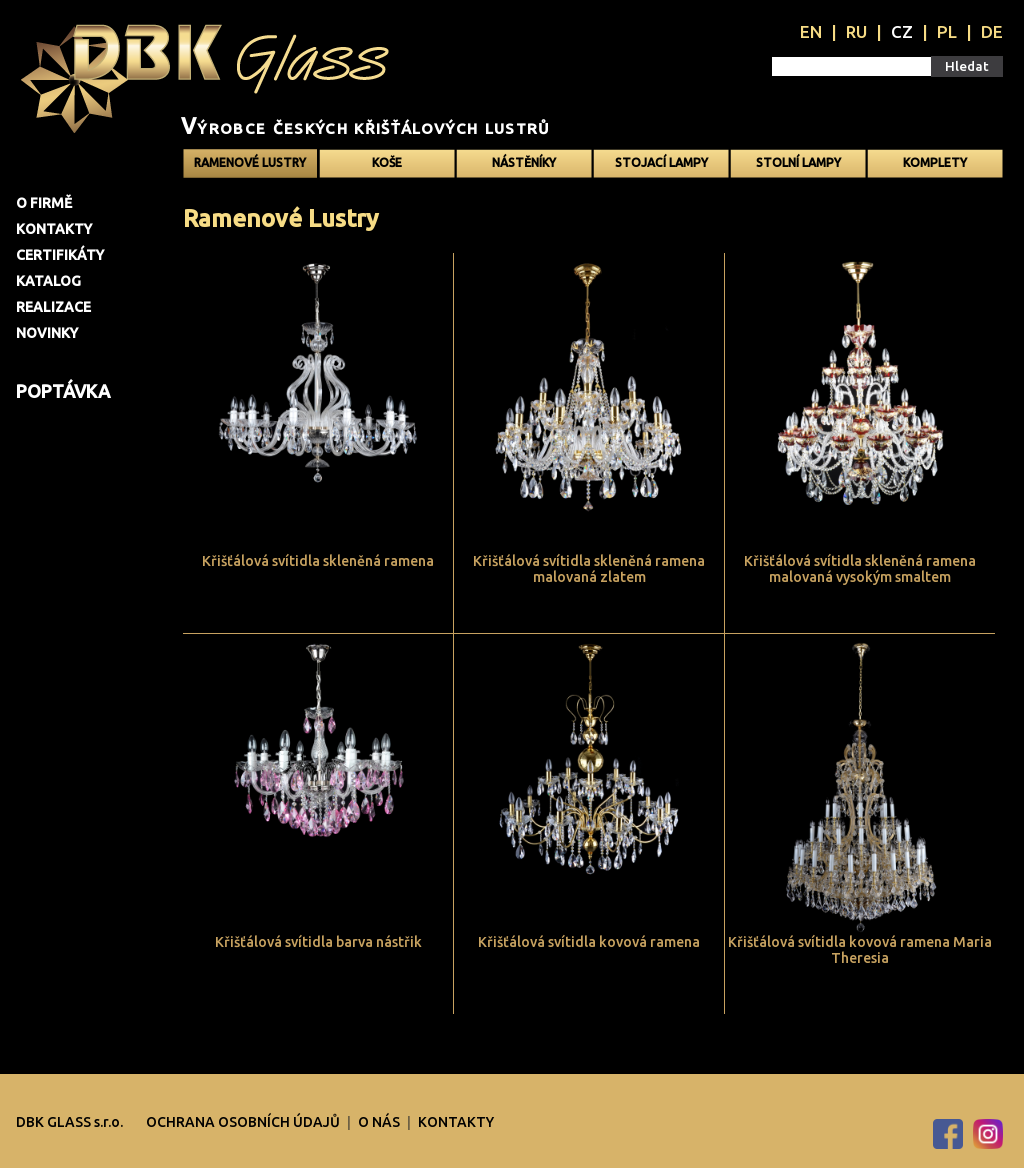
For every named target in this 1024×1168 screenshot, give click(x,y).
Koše (387, 162)
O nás (380, 1122)
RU (856, 31)
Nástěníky (524, 162)
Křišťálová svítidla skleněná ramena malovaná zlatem (589, 569)
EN (811, 31)
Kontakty (54, 229)
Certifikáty (60, 255)
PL (947, 31)
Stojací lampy (661, 162)
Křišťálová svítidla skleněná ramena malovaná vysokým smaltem (860, 569)
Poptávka (63, 391)
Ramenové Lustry (250, 162)
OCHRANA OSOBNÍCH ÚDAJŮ (244, 1122)
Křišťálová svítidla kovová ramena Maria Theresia (860, 950)
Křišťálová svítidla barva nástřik (318, 942)
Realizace (53, 307)
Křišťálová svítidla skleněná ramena (318, 561)
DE (992, 31)
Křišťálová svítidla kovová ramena (589, 942)
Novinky (47, 333)
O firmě (44, 203)
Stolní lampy (798, 162)
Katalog (48, 281)
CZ (902, 31)
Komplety (935, 162)
